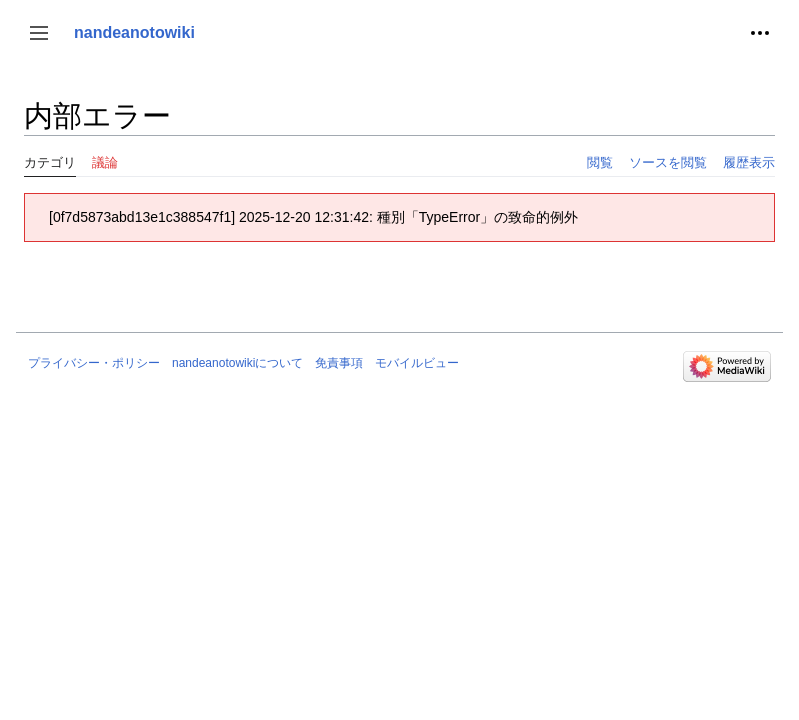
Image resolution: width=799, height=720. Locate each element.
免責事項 (339, 363)
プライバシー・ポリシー (94, 363)
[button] (39, 33)
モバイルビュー (417, 363)
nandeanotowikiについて (237, 363)
